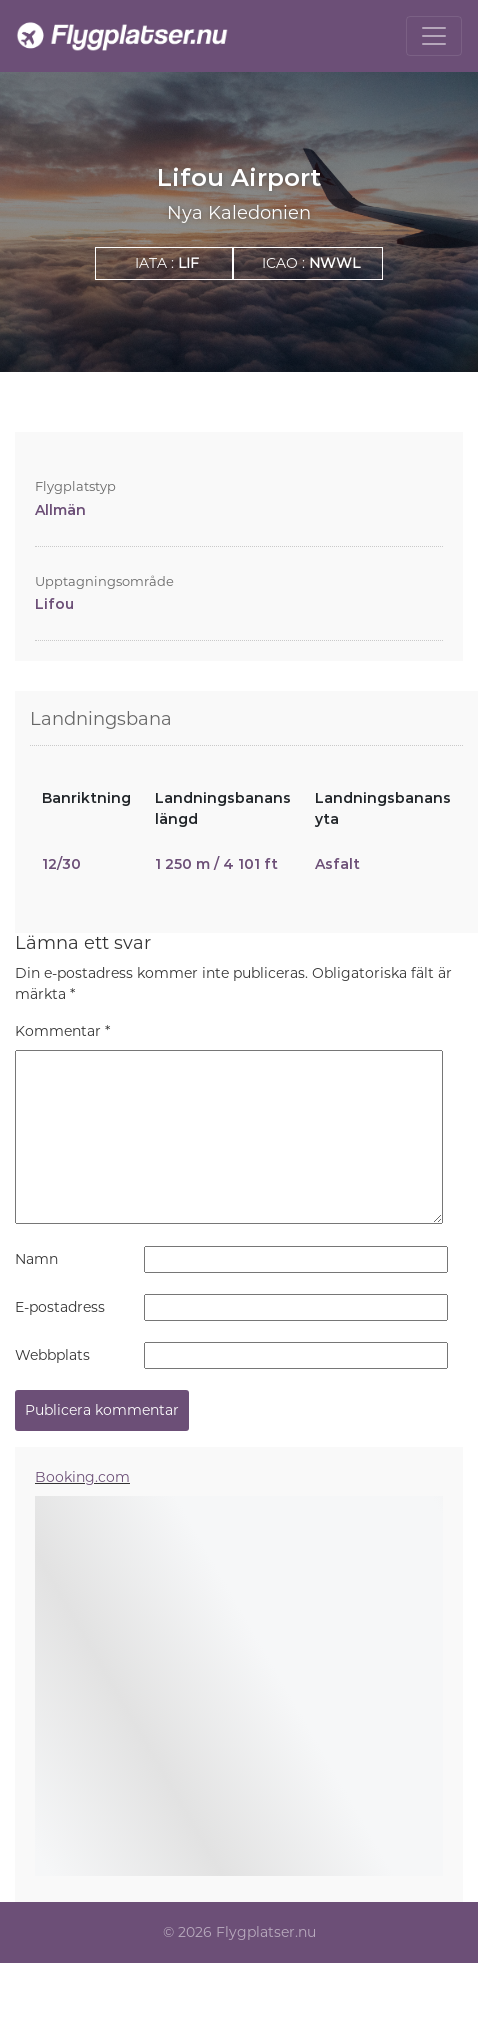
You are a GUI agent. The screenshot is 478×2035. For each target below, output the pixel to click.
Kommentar (62, 1031)
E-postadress (60, 1307)
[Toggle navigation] (434, 36)
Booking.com (82, 1477)
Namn (36, 1259)
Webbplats (52, 1355)
